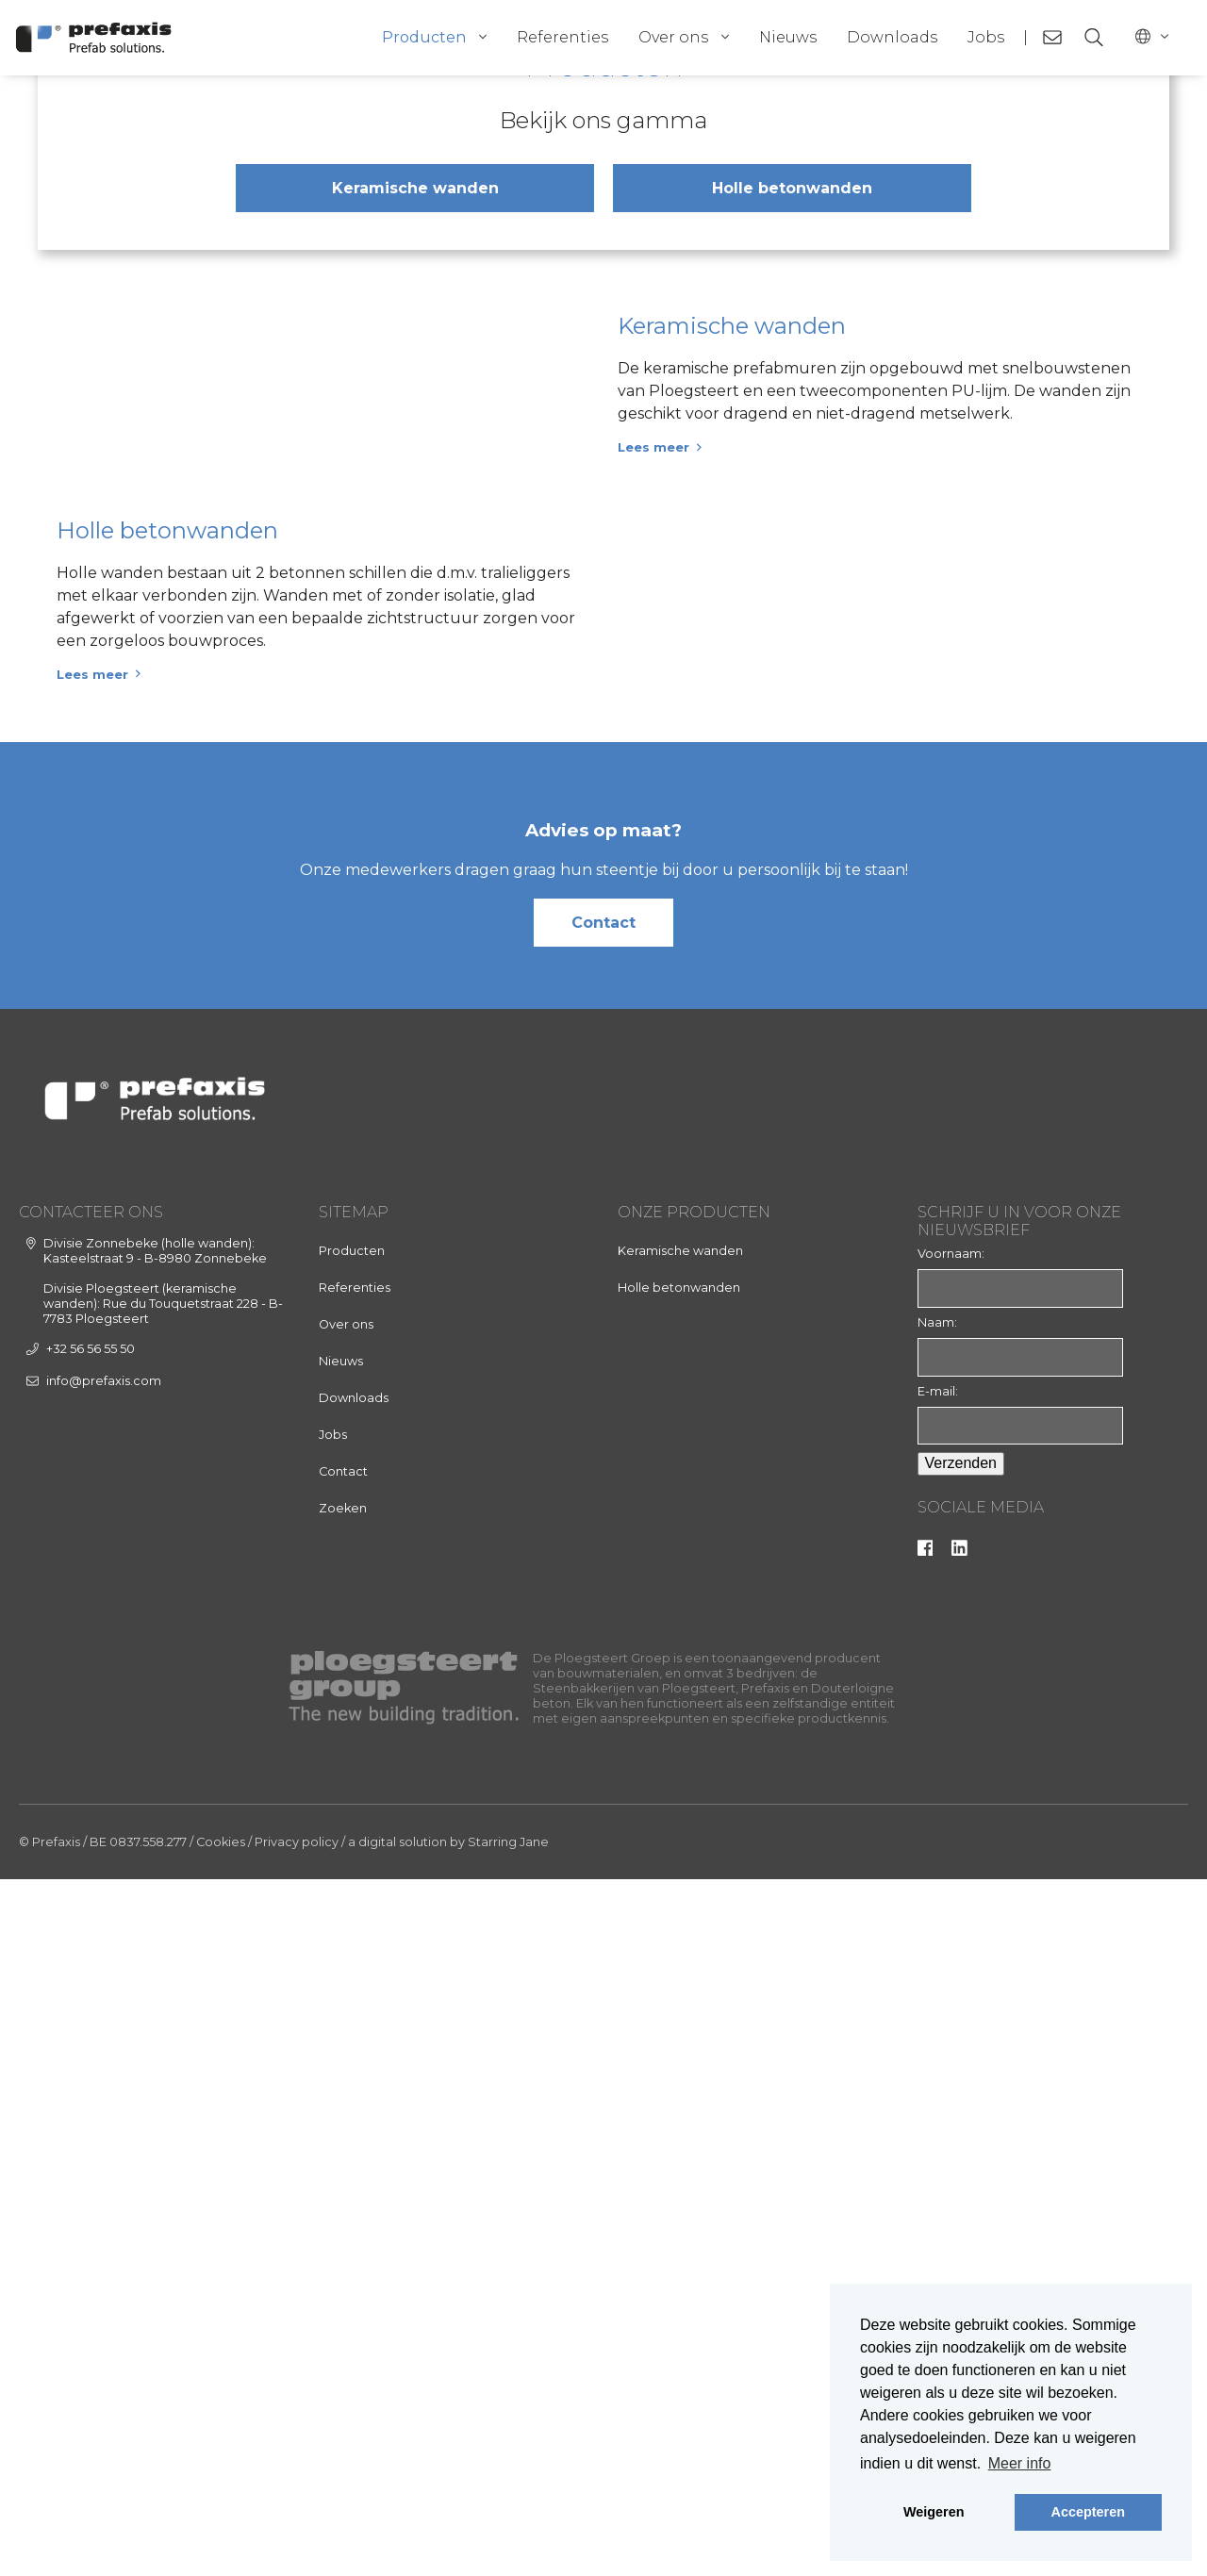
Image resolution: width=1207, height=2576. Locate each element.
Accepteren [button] (1088, 2511)
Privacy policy (297, 2539)
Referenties (562, 37)
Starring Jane (508, 2539)
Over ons (673, 37)
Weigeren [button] (934, 2511)
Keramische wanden (415, 589)
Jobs (985, 37)
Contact (603, 1619)
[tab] (588, 366)
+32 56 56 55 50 (90, 2046)
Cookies (220, 2539)
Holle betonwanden (792, 589)
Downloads (892, 37)
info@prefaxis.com (103, 2078)
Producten (424, 37)
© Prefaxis (49, 2539)
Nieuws (788, 37)
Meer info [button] (1019, 2463)
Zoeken (343, 2206)
